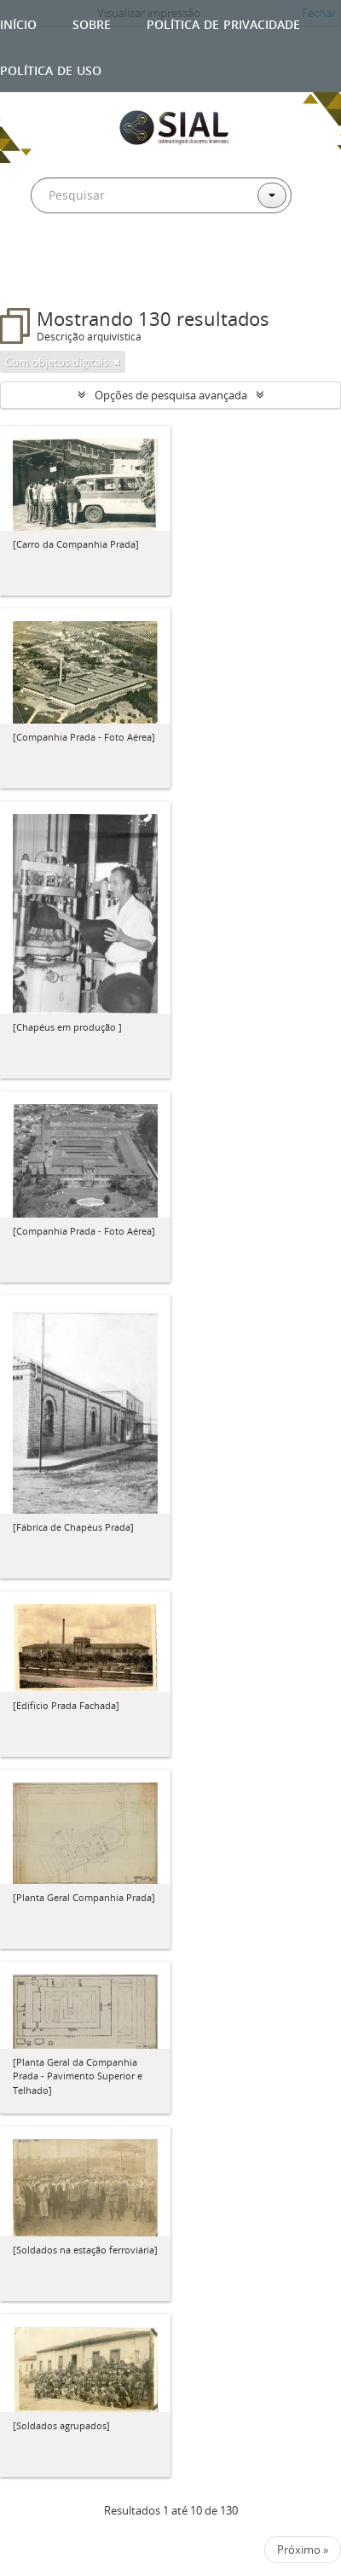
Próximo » (302, 2549)
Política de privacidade (223, 22)
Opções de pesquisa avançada (171, 395)
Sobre (91, 22)
